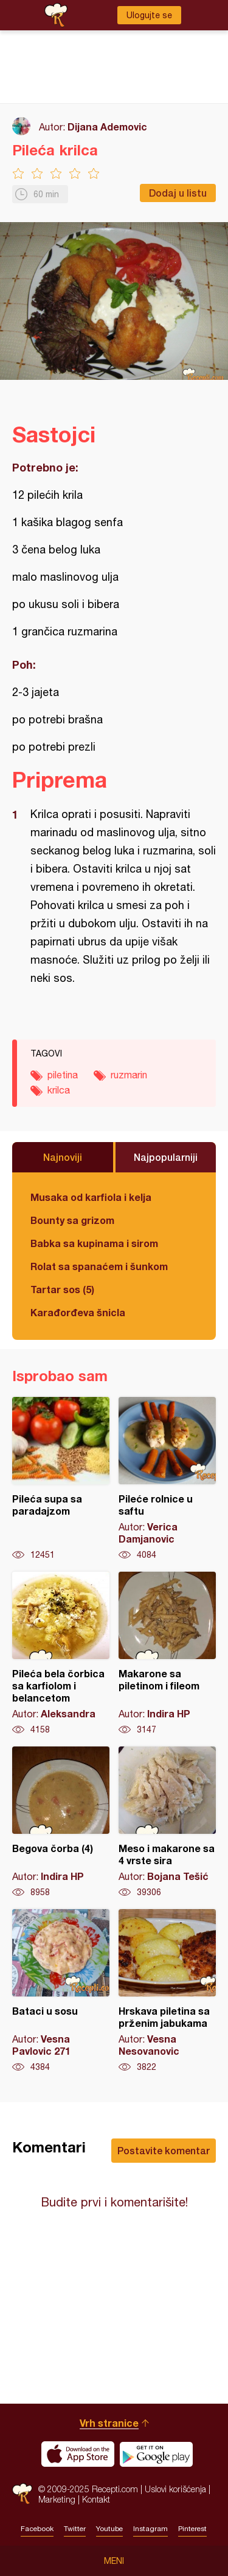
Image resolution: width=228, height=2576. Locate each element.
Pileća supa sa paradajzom (60, 1479)
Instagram (150, 2528)
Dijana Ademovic (107, 126)
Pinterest (192, 2528)
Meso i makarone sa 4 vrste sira (167, 1822)
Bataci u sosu (60, 1991)
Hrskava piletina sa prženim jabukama (167, 1991)
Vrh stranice (109, 2423)
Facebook (37, 2528)
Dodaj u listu (178, 192)
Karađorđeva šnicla (77, 1312)
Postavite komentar (163, 2150)
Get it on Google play (156, 2454)
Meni (114, 2561)
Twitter (75, 2528)
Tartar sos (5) (62, 1289)
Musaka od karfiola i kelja (90, 1197)
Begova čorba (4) (60, 1822)
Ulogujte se (149, 15)
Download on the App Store (77, 2454)
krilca (58, 1089)
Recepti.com (22, 2494)
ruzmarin (129, 1074)
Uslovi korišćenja (175, 2489)
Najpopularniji (166, 1157)
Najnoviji (62, 1157)
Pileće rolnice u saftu (167, 1479)
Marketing (56, 2499)
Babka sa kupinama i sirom (94, 1243)
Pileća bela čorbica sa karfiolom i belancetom (60, 1654)
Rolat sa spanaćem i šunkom (99, 1266)
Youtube (109, 2528)
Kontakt (96, 2499)
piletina (62, 1074)
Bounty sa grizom (72, 1220)
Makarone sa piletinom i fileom (167, 1654)
